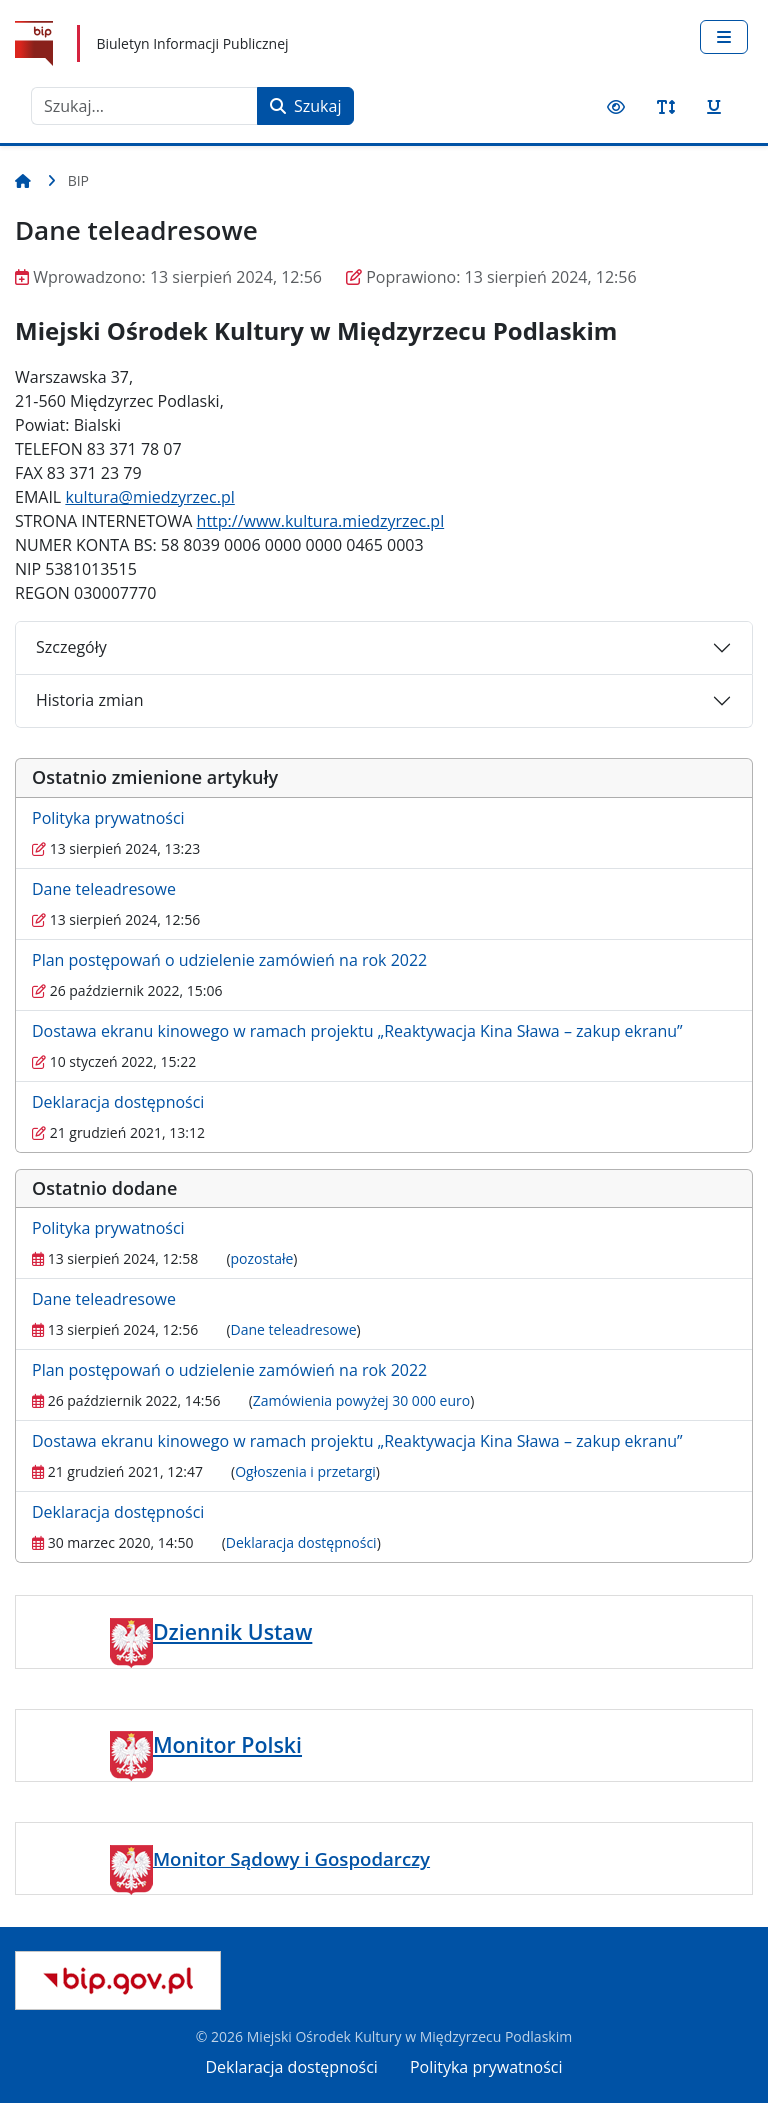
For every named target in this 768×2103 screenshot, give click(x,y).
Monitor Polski (227, 1744)
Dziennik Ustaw (232, 1631)
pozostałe (262, 1258)
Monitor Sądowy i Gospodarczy (291, 1858)
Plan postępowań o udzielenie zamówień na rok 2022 (229, 960)
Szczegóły (71, 647)
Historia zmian (89, 700)
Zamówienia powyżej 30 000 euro (361, 1400)
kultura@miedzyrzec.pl (149, 497)
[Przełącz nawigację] (724, 37)
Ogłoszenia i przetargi (305, 1471)
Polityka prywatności (108, 818)
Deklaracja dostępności (118, 1102)
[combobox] (144, 106)
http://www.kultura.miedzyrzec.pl (321, 521)
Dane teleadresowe (104, 889)
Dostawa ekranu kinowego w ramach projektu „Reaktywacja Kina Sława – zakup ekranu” (357, 1031)
